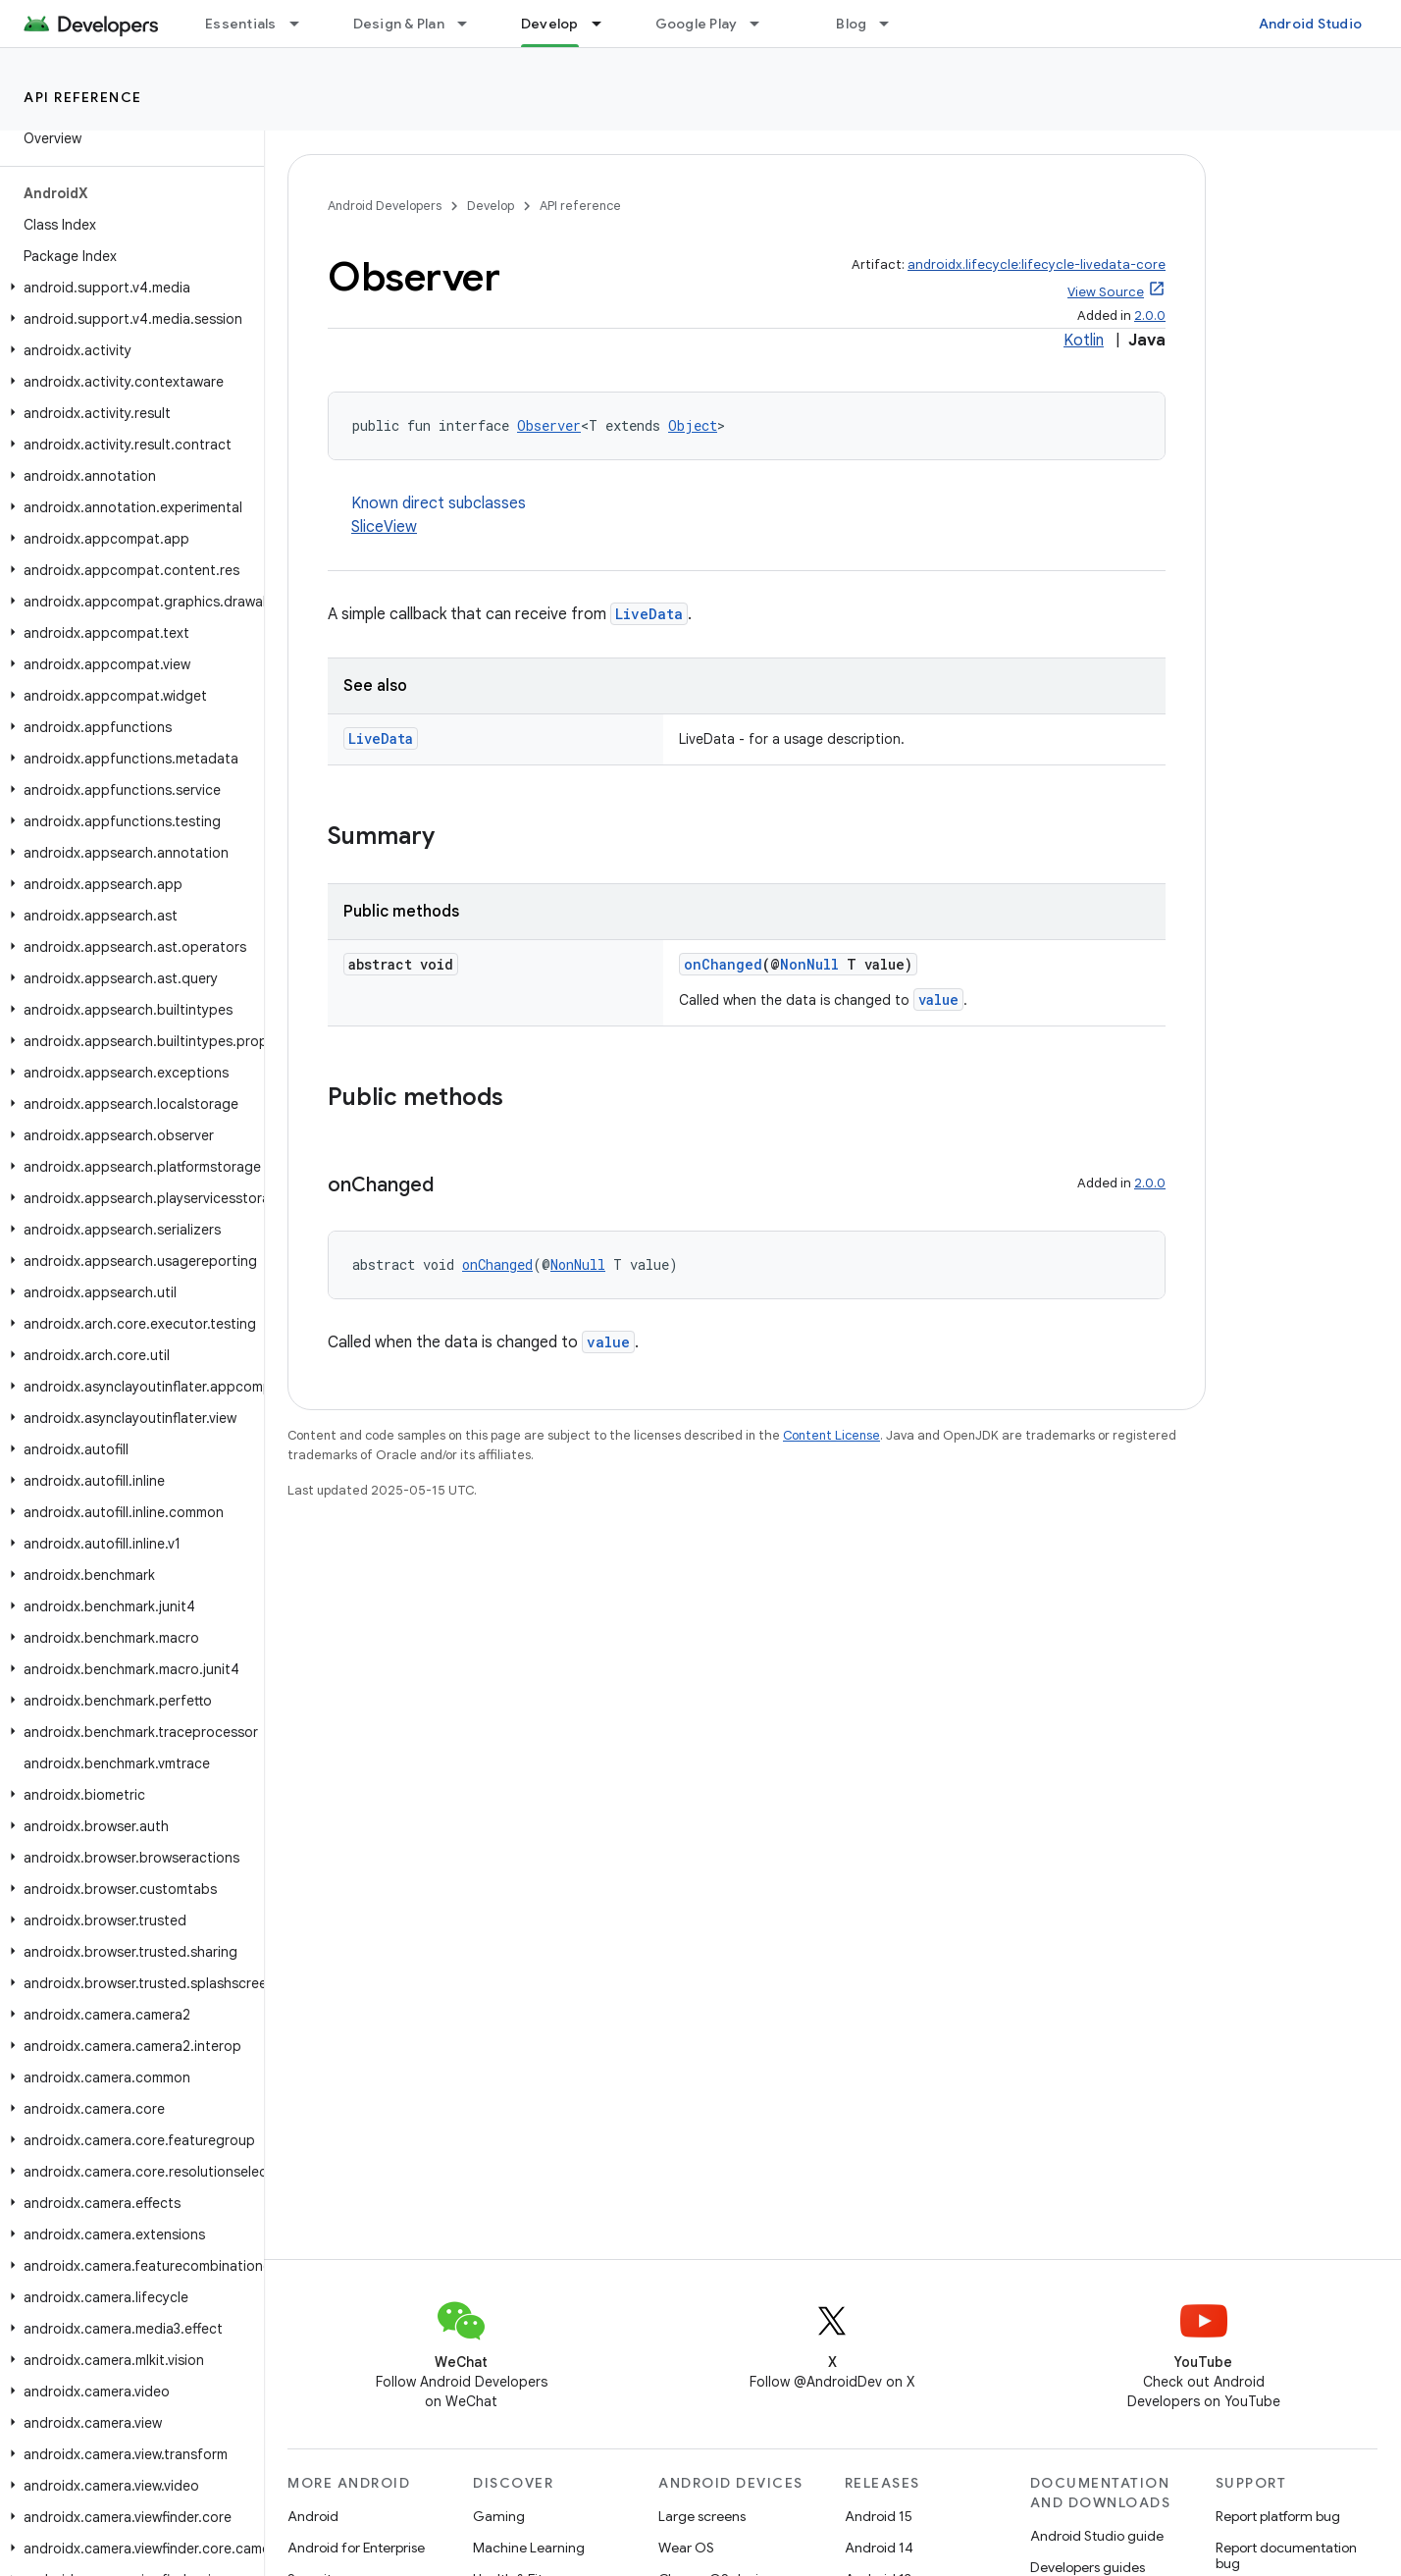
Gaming (499, 2516)
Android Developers (384, 205)
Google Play (696, 23)
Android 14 (879, 2547)
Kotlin (1084, 340)
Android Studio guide (1097, 2536)
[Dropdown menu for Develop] (605, 23)
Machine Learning (529, 2547)
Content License (831, 1435)
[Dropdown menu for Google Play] (763, 23)
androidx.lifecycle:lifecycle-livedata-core (1037, 264)
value (938, 999)
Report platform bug (1278, 2516)
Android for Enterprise (356, 2547)
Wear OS (686, 2547)
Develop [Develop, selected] (550, 23)
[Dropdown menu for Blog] (892, 23)
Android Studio (1311, 23)
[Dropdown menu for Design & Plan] (470, 23)
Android (312, 2516)
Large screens (702, 2516)
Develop (490, 205)
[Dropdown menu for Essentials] (303, 23)
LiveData (649, 614)
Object (692, 425)
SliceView (384, 527)
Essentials (241, 23)
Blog (851, 23)
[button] (128, 287)
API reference (83, 97)
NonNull (809, 964)
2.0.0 (1150, 315)
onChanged (723, 964)
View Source (1105, 292)
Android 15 (878, 2516)
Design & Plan (398, 23)
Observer (549, 425)
